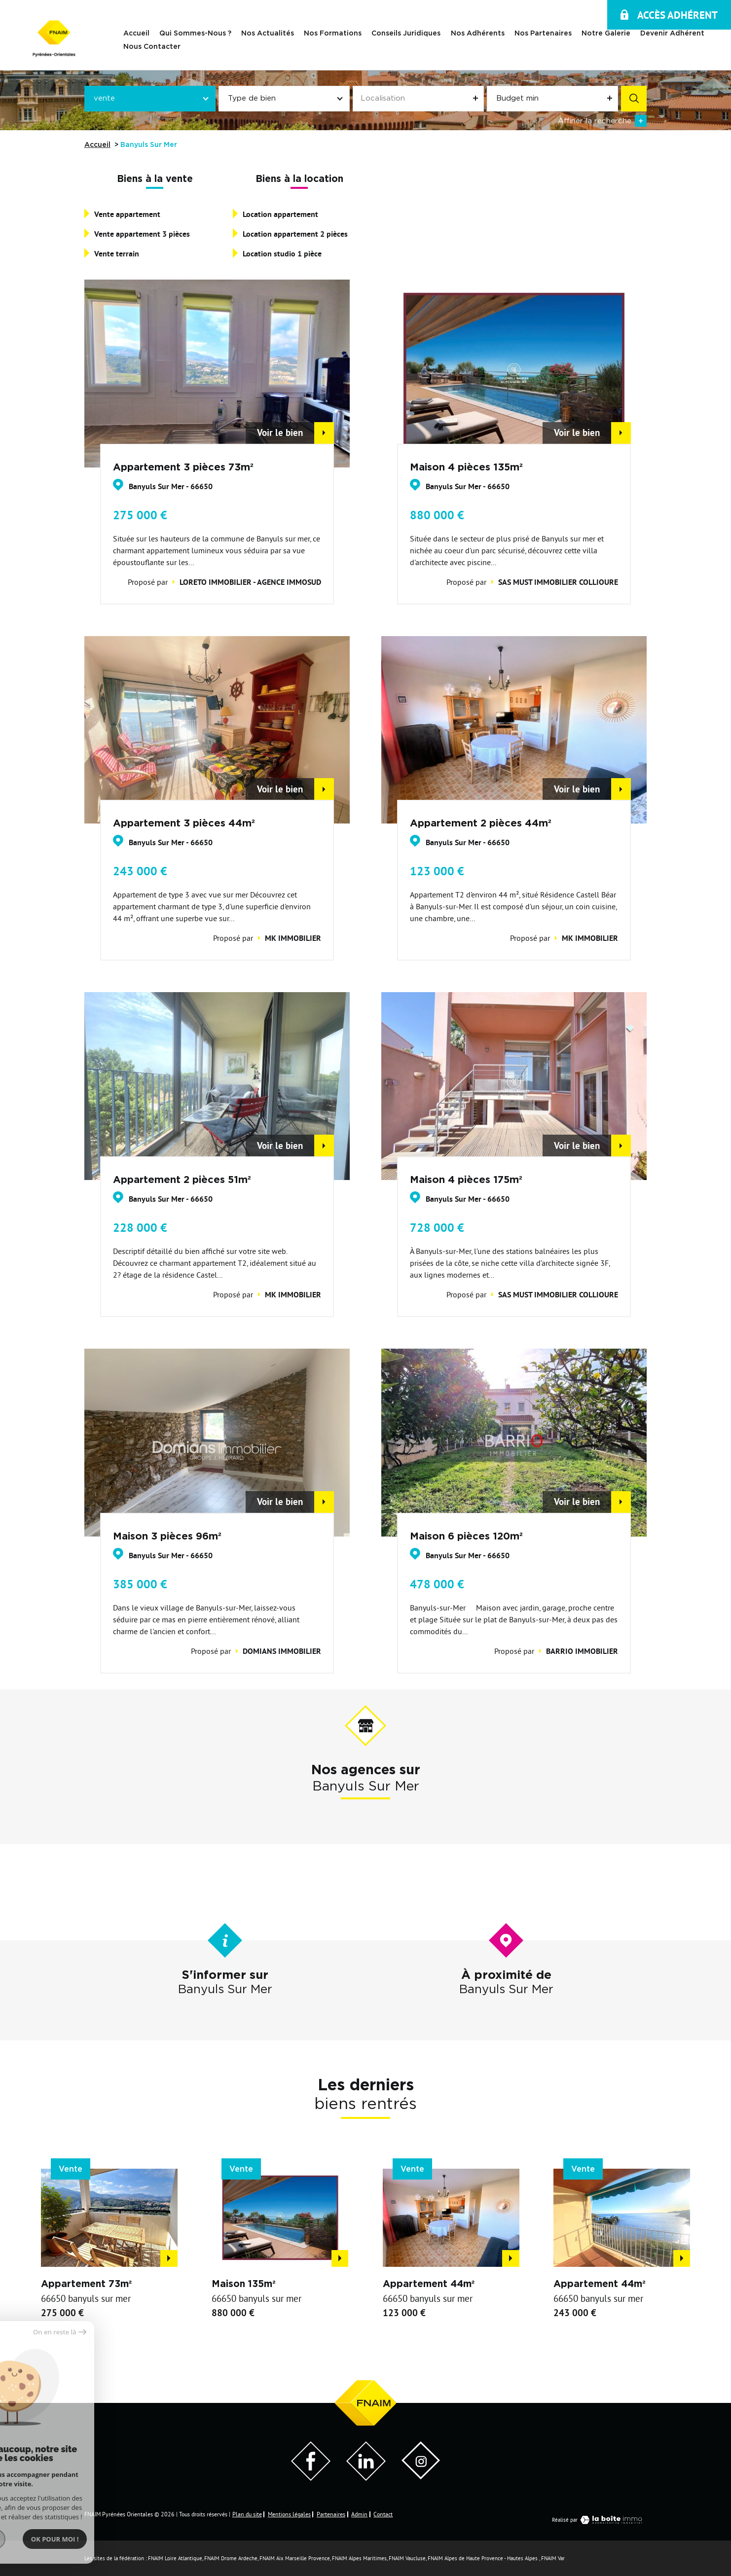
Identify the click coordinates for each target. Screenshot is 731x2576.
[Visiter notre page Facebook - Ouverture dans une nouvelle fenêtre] (310, 2478)
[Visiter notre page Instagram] (421, 2476)
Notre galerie (606, 33)
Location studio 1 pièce (282, 254)
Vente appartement (127, 214)
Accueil (136, 33)
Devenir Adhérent (672, 33)
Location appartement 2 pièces (295, 234)
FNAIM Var (553, 2558)
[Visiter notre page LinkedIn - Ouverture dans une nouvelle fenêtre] (366, 2478)
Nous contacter (152, 46)
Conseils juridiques (405, 33)
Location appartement (280, 214)
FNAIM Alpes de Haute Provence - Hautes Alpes (483, 2558)
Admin (359, 2514)
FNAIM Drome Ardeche (230, 2558)
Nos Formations (333, 33)
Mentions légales (289, 2514)
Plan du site (247, 2514)
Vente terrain (116, 254)
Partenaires (331, 2514)
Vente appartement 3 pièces (142, 234)
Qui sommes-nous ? (195, 33)
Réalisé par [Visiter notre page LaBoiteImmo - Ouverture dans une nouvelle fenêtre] (599, 2519)
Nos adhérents (478, 33)
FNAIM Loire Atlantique (175, 2558)
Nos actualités (267, 33)
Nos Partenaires (543, 33)
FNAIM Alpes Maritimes (359, 2558)
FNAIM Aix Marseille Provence (294, 2558)
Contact (383, 2514)
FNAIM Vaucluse (407, 2558)
